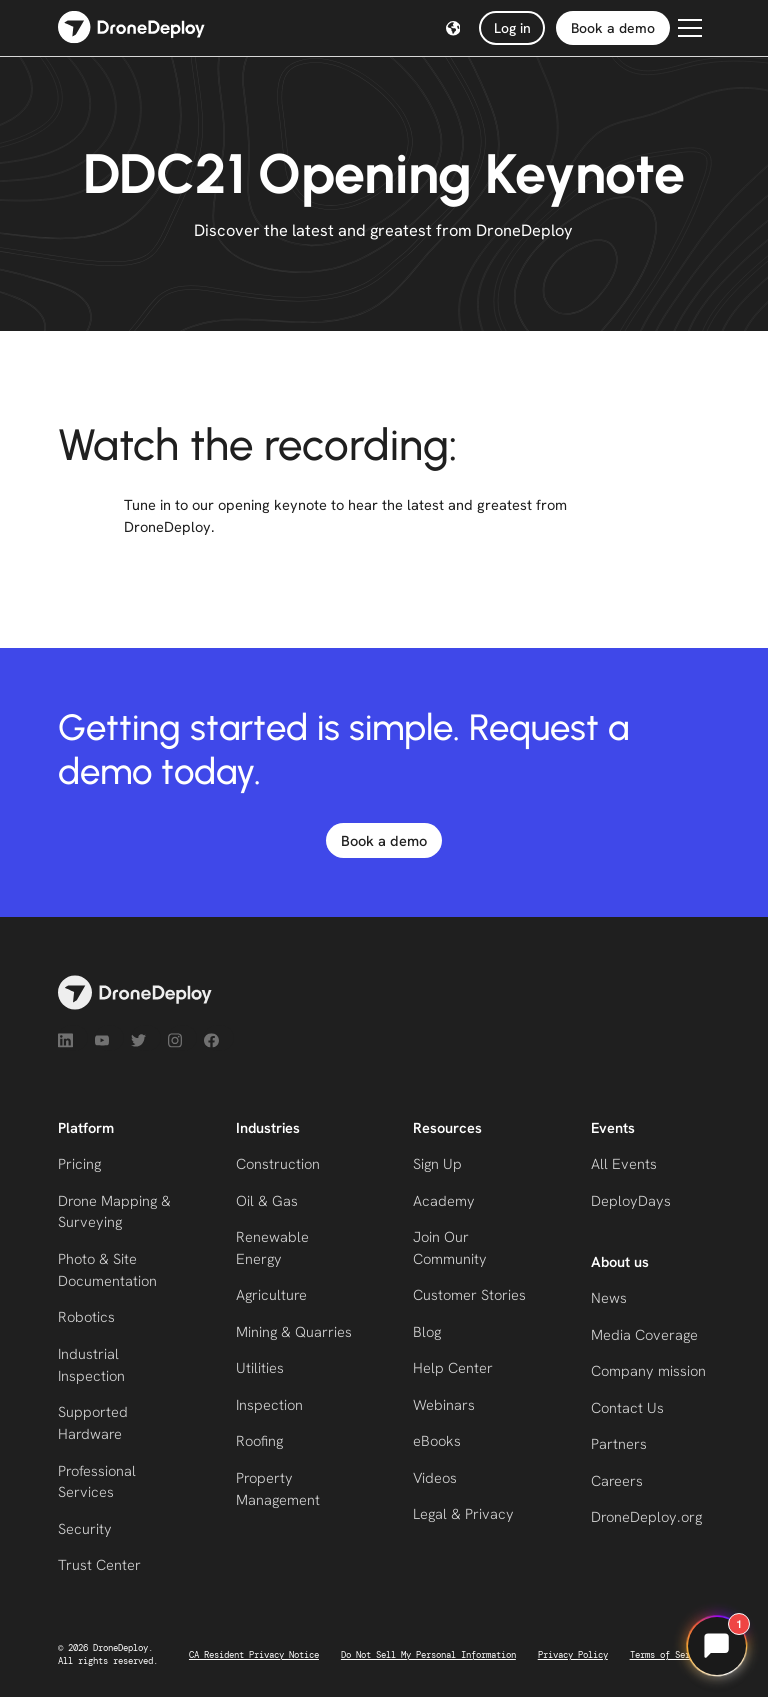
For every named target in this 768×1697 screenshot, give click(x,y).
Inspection (269, 1404)
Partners (619, 1443)
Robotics (86, 1316)
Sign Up (437, 1163)
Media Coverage (644, 1334)
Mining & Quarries (294, 1331)
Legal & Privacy (463, 1513)
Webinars (444, 1404)
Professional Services (97, 1481)
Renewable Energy (272, 1247)
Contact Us (627, 1407)
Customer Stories (469, 1294)
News (609, 1297)
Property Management (278, 1488)
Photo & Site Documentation (107, 1269)
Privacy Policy (573, 1655)
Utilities (260, 1367)
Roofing (259, 1440)
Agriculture (271, 1294)
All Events (624, 1163)
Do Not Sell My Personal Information (428, 1655)
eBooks (437, 1440)
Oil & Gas (267, 1200)
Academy (444, 1200)
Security (85, 1528)
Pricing (79, 1163)
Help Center (453, 1367)
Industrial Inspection (91, 1364)
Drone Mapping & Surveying (114, 1211)
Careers (617, 1480)
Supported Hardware (93, 1422)
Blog (427, 1331)
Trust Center (99, 1564)
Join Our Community (450, 1247)
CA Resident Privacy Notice (254, 1655)
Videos (435, 1477)
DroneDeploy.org (646, 1516)
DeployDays (631, 1200)
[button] (453, 28)
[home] (131, 28)
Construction (278, 1163)
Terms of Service (670, 1655)
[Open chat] (717, 1646)
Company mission (648, 1370)
